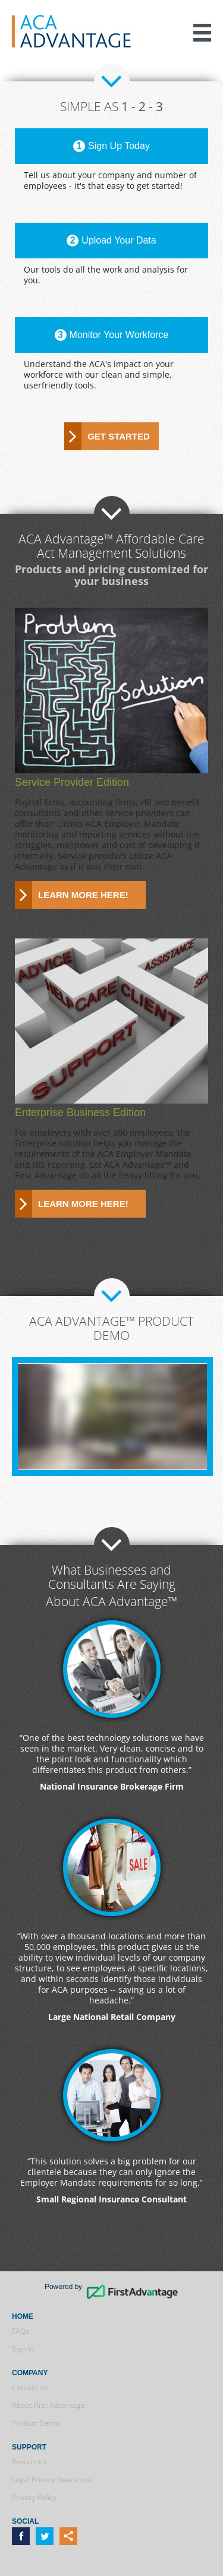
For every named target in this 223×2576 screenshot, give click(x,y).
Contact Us (30, 2387)
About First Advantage (48, 2405)
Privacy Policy (34, 2497)
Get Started (118, 436)
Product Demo (35, 2423)
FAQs (20, 2331)
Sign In (23, 2349)
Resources (29, 2462)
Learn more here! (83, 895)
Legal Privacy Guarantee (52, 2479)
